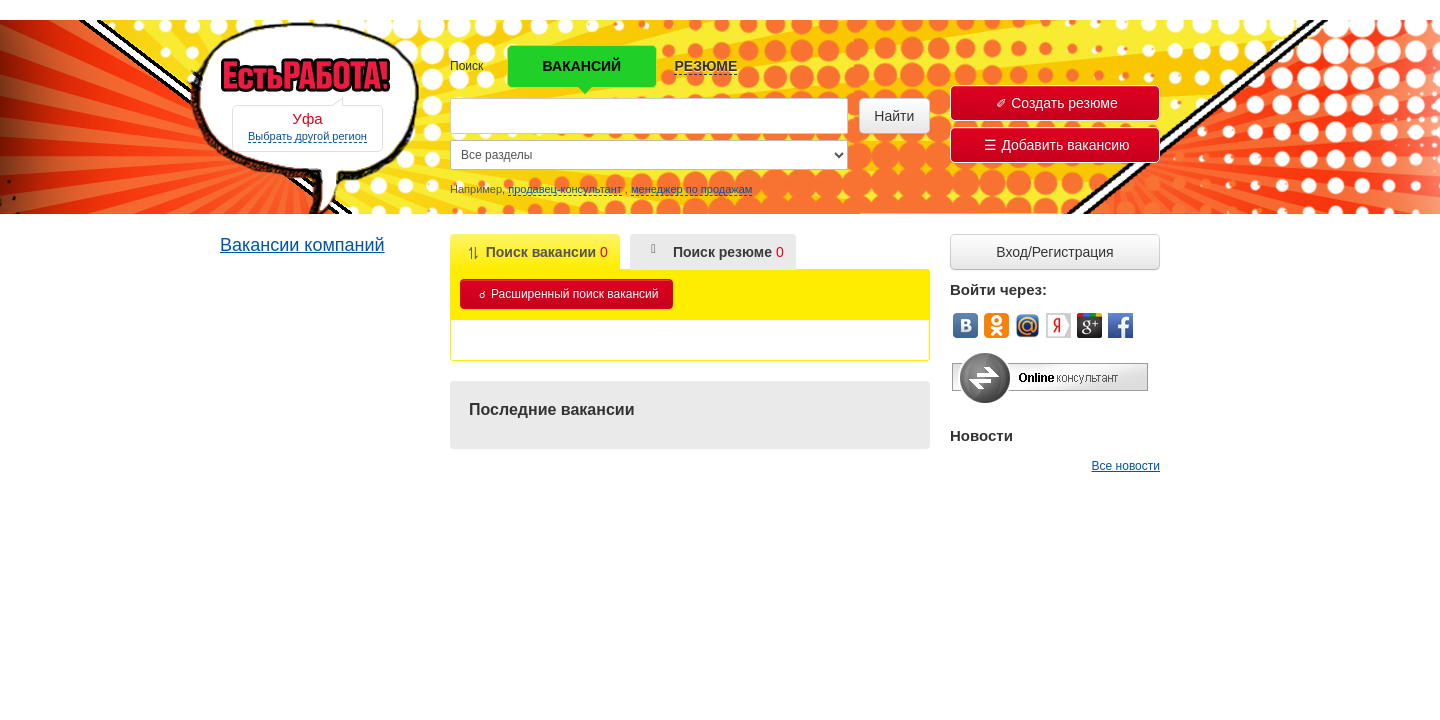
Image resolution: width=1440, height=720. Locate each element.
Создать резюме (1057, 103)
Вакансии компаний (302, 245)
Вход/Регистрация (1054, 252)
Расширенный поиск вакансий (568, 294)
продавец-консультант (565, 189)
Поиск (466, 66)
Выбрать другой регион (307, 136)
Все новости (1126, 466)
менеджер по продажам (691, 189)
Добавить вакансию (1056, 145)
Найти (894, 116)
